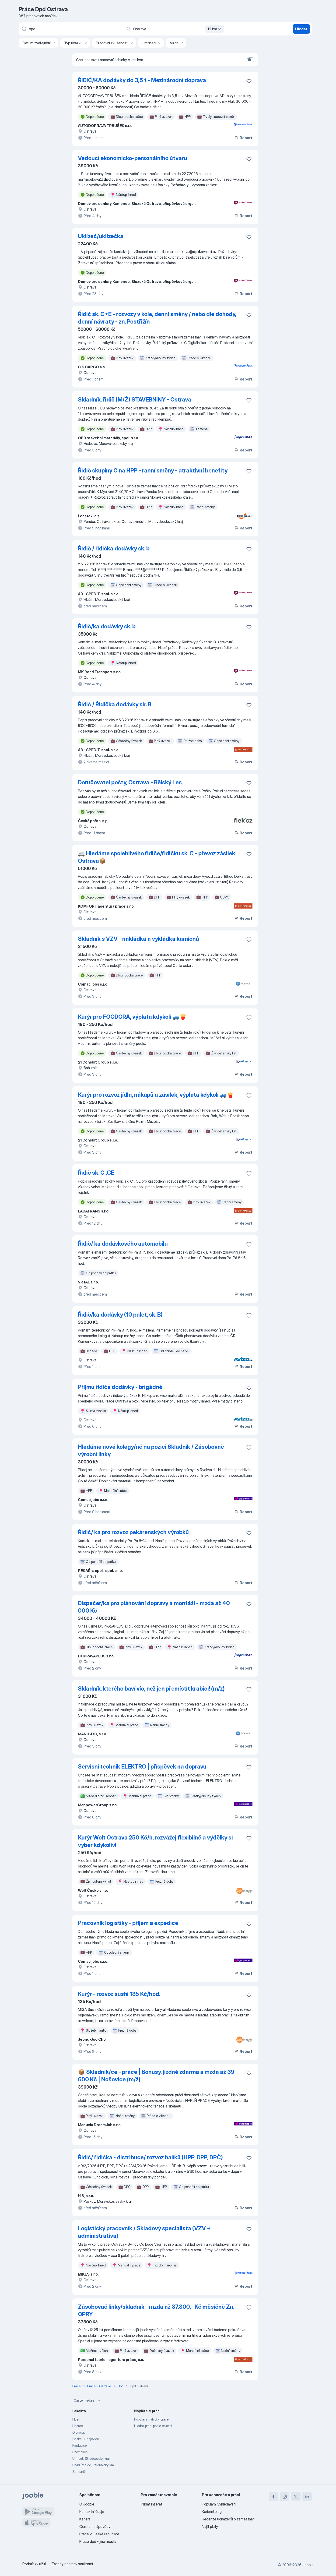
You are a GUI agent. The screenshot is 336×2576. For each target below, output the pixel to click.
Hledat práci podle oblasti (153, 2426)
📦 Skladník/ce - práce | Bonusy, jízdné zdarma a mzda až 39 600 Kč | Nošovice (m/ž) (156, 2076)
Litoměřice (80, 2452)
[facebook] (273, 2496)
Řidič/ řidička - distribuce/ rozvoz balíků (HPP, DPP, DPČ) (150, 2157)
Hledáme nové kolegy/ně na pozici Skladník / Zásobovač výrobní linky (151, 1450)
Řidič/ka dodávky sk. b (107, 626)
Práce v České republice (99, 2534)
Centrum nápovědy (94, 2526)
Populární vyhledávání (219, 2504)
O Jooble (86, 2504)
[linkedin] (307, 2496)
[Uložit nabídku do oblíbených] (249, 81)
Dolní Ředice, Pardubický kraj (93, 2465)
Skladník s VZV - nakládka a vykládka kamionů (138, 938)
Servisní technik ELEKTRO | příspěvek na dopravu (142, 1766)
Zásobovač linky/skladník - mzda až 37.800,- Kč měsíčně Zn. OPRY (156, 2310)
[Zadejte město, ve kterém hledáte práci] (174, 28)
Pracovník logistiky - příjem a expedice (128, 1923)
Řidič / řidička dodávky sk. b (114, 548)
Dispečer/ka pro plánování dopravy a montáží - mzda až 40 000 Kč (154, 1607)
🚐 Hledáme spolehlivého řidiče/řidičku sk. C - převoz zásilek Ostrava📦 (156, 857)
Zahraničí (79, 2472)
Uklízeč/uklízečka (100, 236)
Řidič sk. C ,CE (96, 1172)
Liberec (77, 2426)
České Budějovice (85, 2439)
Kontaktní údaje (91, 2511)
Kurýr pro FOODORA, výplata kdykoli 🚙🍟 (132, 1016)
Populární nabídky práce (151, 2419)
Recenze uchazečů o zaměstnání (228, 2519)
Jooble (308, 2564)
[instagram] (284, 2496)
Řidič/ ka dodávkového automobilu (123, 1243)
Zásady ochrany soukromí (72, 2564)
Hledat (301, 29)
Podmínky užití (34, 2564)
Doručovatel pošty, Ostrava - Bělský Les (130, 782)
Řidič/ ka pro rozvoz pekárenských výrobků (133, 1532)
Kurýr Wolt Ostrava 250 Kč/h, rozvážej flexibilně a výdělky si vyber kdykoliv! (155, 1841)
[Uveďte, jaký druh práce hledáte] (70, 28)
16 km (215, 29)
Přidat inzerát (151, 2504)
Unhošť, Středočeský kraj (91, 2458)
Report (243, 137)
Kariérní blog (212, 2511)
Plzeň (76, 2419)
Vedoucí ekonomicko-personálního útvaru (132, 158)
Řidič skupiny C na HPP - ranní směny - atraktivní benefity (153, 470)
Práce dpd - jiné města (97, 2541)
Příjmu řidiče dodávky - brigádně (120, 1387)
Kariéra (85, 2519)
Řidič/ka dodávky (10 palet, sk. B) (120, 1314)
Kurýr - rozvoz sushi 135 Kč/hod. (119, 1994)
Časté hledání (87, 2400)
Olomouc (79, 2432)
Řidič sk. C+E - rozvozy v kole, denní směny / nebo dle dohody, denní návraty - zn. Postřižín (157, 318)
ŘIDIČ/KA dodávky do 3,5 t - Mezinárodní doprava (142, 80)
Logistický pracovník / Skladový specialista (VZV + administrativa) (144, 2232)
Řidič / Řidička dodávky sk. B (114, 704)
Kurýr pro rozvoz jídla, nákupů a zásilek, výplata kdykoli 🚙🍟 (156, 1094)
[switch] (250, 59)
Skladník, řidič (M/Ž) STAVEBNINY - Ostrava (134, 399)
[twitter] (296, 2496)
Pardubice (79, 2445)
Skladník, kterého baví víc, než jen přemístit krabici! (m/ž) (151, 1688)
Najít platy (210, 2526)
